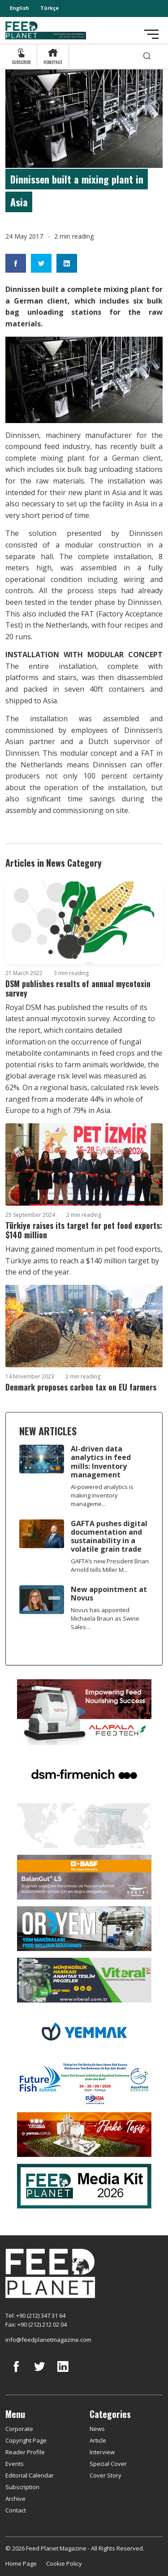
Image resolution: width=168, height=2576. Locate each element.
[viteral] (84, 1979)
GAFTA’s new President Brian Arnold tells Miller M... (110, 1565)
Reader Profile (25, 2452)
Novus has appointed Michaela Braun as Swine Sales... (105, 1618)
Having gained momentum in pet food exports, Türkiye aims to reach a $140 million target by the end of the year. (84, 1260)
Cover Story (105, 2475)
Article (98, 2440)
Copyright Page (26, 2440)
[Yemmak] (84, 2031)
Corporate (19, 2429)
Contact (15, 2510)
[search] (147, 56)
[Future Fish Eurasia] (84, 2082)
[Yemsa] (84, 2134)
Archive (15, 2499)
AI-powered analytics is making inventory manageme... (102, 1495)
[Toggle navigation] (151, 34)
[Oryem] (84, 1928)
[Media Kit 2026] (84, 2185)
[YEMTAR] (84, 1825)
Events (14, 2464)
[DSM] (84, 1773)
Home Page (21, 2563)
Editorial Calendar (29, 2475)
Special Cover (108, 2464)
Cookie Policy (64, 2563)
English (19, 7)
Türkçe (49, 7)
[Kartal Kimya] (84, 1876)
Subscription (22, 2487)
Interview (102, 2452)
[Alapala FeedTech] (84, 1711)
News (97, 2429)
